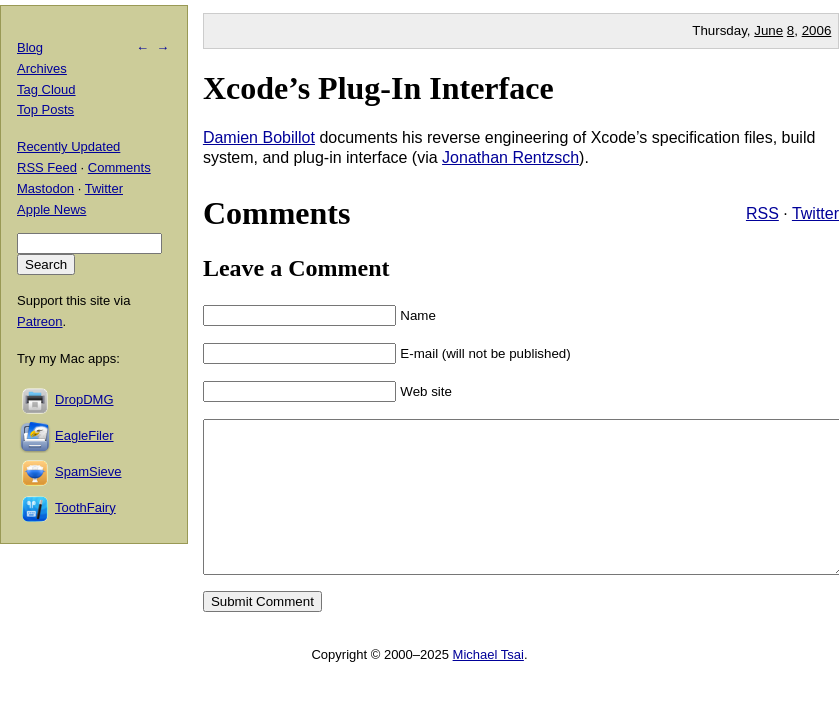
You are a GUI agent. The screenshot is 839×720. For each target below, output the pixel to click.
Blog (30, 47)
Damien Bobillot (259, 137)
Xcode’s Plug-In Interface (378, 88)
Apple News (51, 209)
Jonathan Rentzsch (510, 157)
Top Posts (45, 109)
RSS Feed (47, 167)
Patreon (40, 321)
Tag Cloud (46, 89)
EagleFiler (84, 435)
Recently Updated (68, 146)
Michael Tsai (488, 684)
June (768, 30)
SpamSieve (88, 471)
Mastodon (45, 188)
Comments (119, 167)
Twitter (815, 213)
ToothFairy (85, 507)
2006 (817, 30)
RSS (762, 213)
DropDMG (84, 399)
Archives (42, 68)
